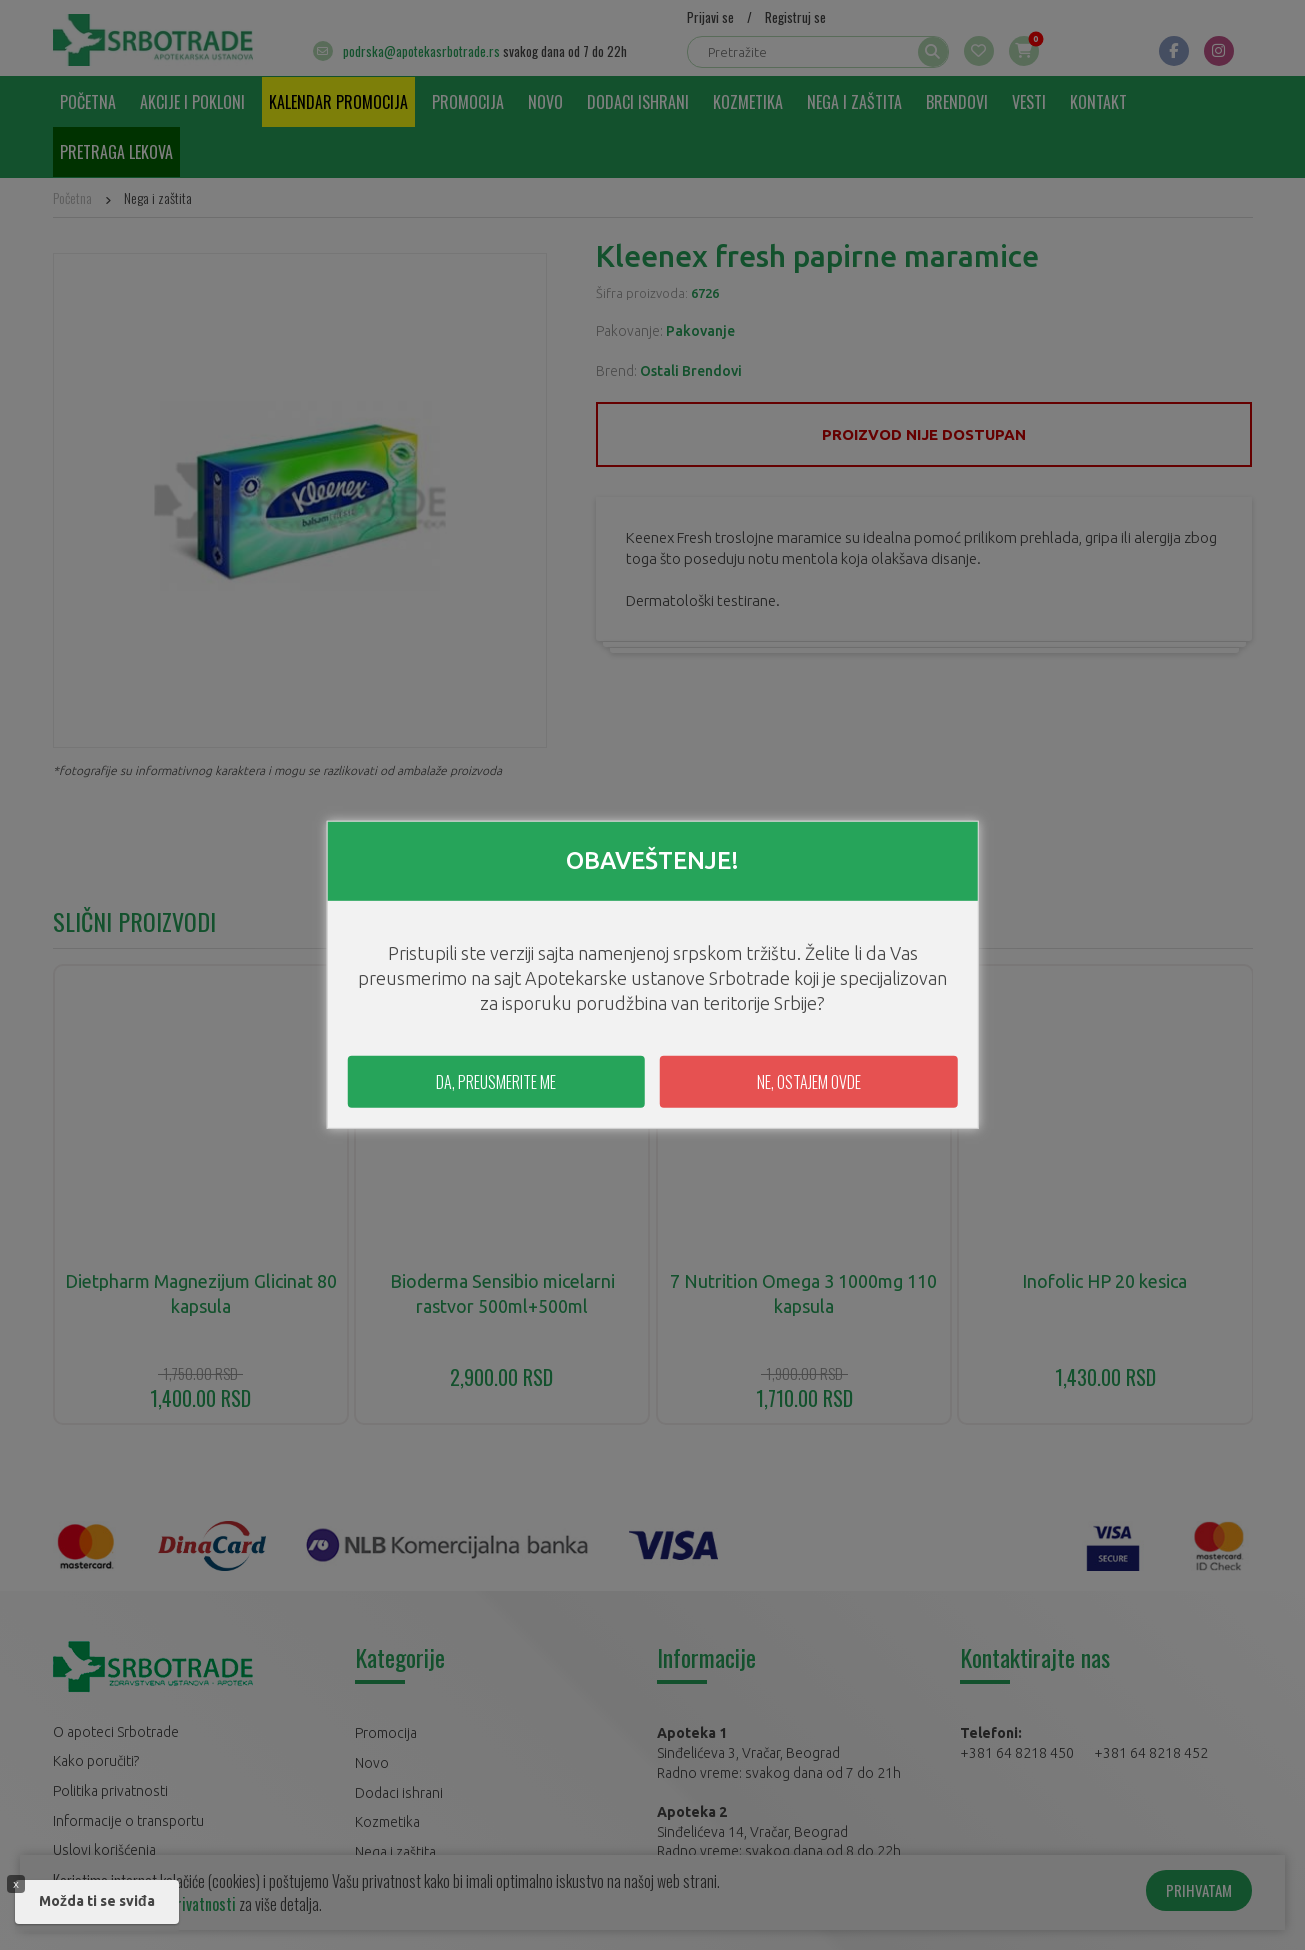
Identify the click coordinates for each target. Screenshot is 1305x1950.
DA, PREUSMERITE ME (496, 1082)
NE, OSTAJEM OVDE (809, 1082)
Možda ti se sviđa (97, 1901)
